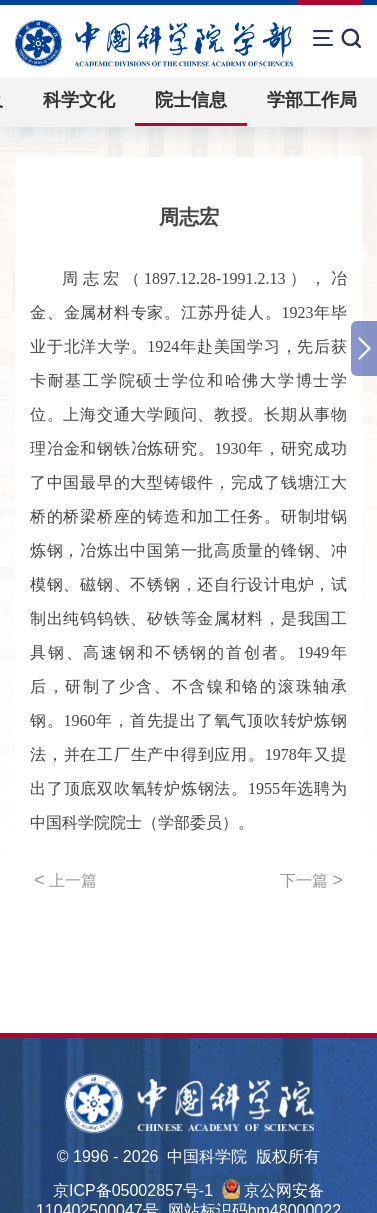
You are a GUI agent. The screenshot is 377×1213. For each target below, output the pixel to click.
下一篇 (311, 880)
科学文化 (79, 100)
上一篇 (65, 880)
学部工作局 (312, 100)
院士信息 (191, 100)
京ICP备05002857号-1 (133, 1190)
